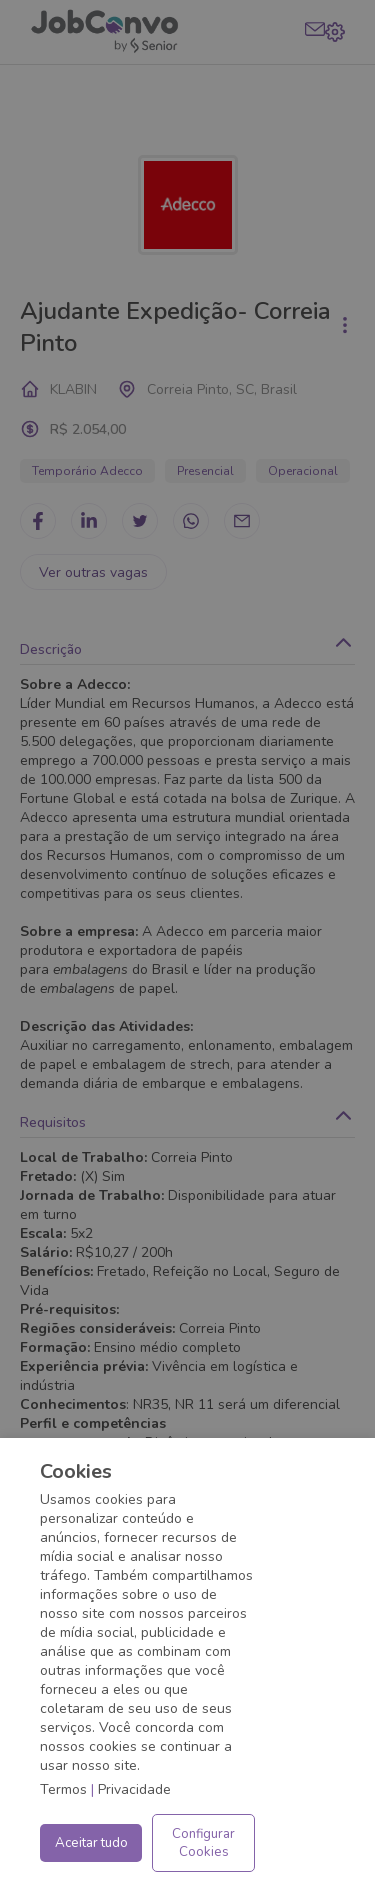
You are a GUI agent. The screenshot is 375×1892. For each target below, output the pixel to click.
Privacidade (134, 1789)
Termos (63, 1789)
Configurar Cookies (203, 1843)
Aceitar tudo (91, 1843)
